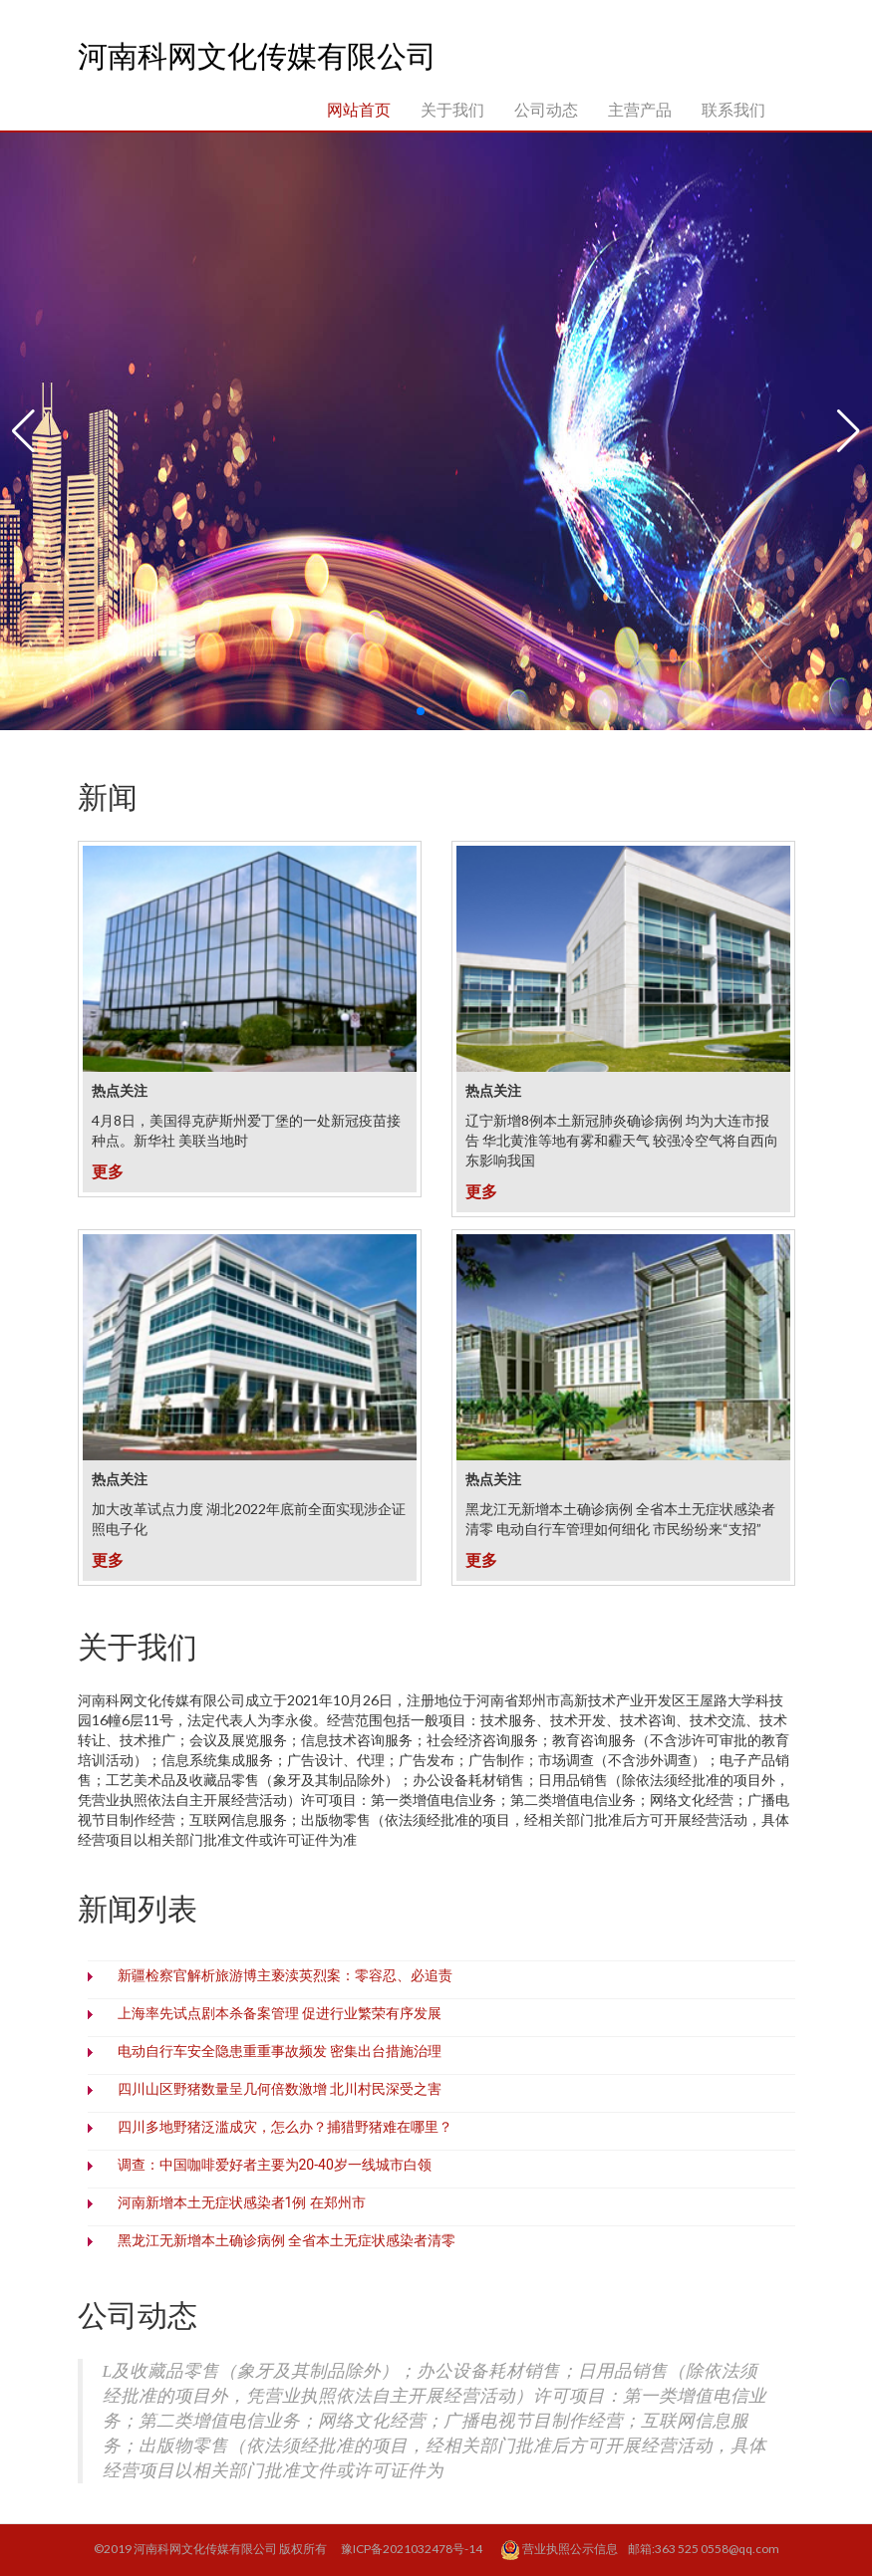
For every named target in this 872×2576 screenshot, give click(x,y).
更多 (108, 1170)
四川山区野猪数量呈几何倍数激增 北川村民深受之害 (279, 2089)
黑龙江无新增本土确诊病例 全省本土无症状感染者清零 (286, 2240)
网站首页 (359, 109)
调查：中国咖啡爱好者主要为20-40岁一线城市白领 (275, 2165)
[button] (23, 431)
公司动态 (546, 109)
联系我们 (733, 109)
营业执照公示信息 (560, 2550)
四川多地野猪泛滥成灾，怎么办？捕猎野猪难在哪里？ (285, 2127)
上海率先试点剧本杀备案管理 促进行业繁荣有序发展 (279, 2013)
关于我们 (452, 109)
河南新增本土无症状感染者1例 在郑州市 (242, 2202)
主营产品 (640, 109)
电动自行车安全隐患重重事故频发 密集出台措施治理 (279, 2051)
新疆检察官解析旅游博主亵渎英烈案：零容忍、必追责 (285, 1975)
